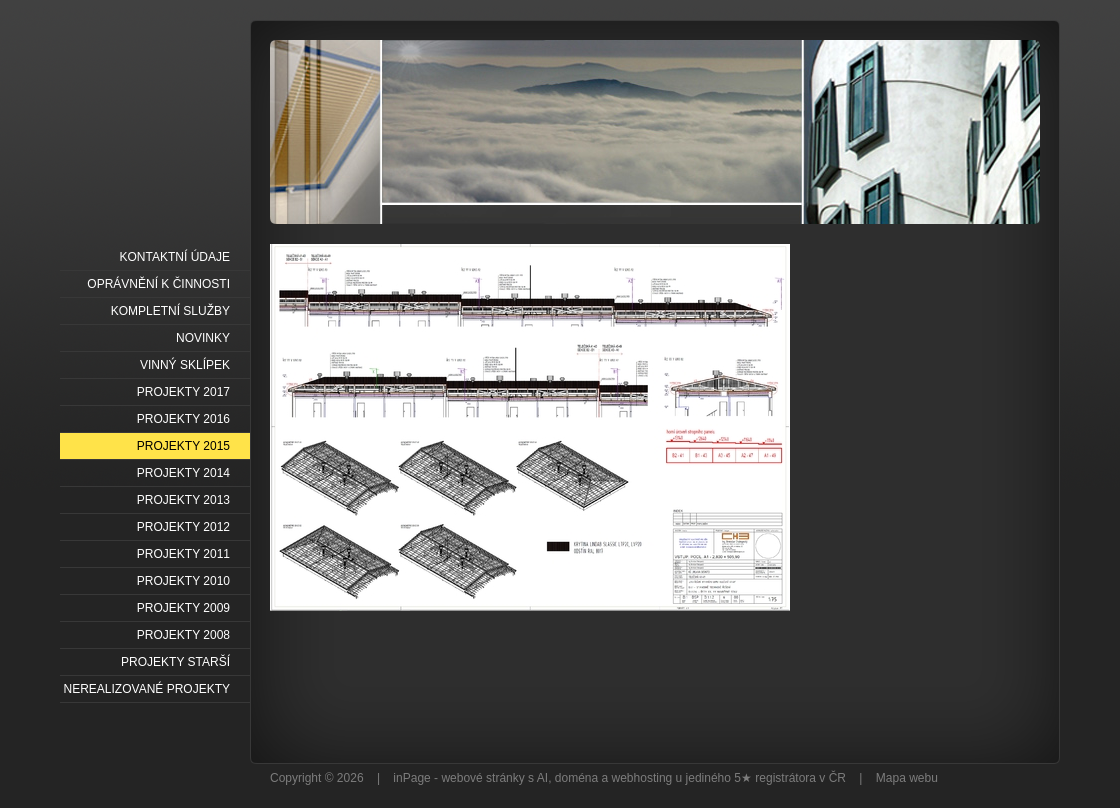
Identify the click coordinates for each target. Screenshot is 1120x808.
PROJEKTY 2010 (183, 581)
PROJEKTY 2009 (183, 608)
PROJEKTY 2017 (183, 392)
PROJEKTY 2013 (183, 500)
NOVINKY (203, 338)
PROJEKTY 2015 (183, 446)
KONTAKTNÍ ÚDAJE (175, 257)
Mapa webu (907, 778)
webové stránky (482, 778)
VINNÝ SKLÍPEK (185, 365)
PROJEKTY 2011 (183, 554)
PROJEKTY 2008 (183, 635)
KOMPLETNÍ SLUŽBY (170, 311)
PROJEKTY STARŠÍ (175, 662)
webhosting (642, 778)
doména (576, 778)
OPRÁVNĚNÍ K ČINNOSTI (158, 284)
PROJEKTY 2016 (183, 419)
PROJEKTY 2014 (183, 473)
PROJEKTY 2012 (183, 527)
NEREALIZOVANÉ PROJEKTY (147, 689)
